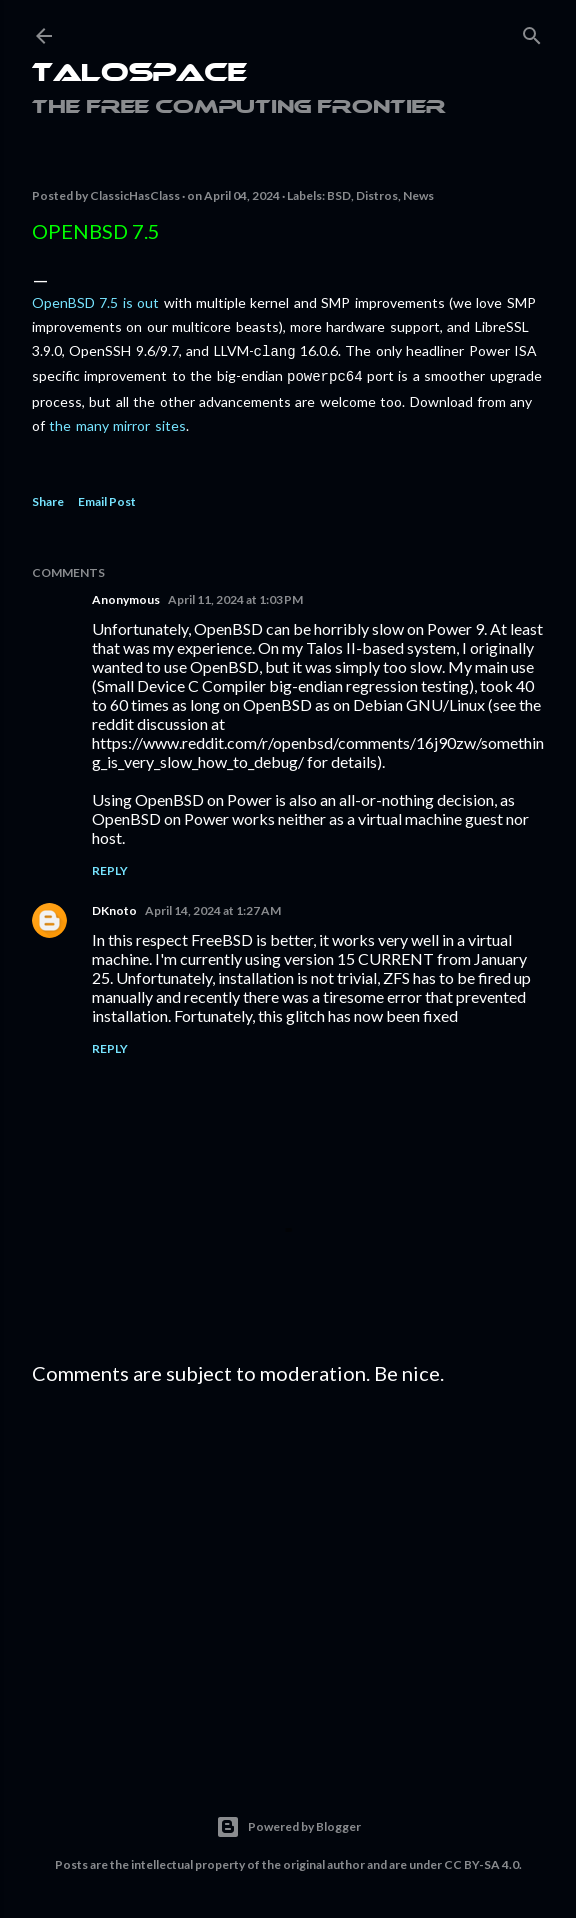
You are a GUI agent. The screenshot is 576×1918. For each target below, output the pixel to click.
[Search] (532, 31)
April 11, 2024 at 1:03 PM (235, 595)
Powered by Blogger (288, 1823)
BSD (339, 195)
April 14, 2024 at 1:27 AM (213, 906)
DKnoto (114, 906)
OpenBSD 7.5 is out (95, 302)
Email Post (107, 497)
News (418, 195)
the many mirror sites (117, 421)
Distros (377, 195)
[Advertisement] (288, 1571)
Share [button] (48, 497)
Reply (110, 866)
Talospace (139, 74)
